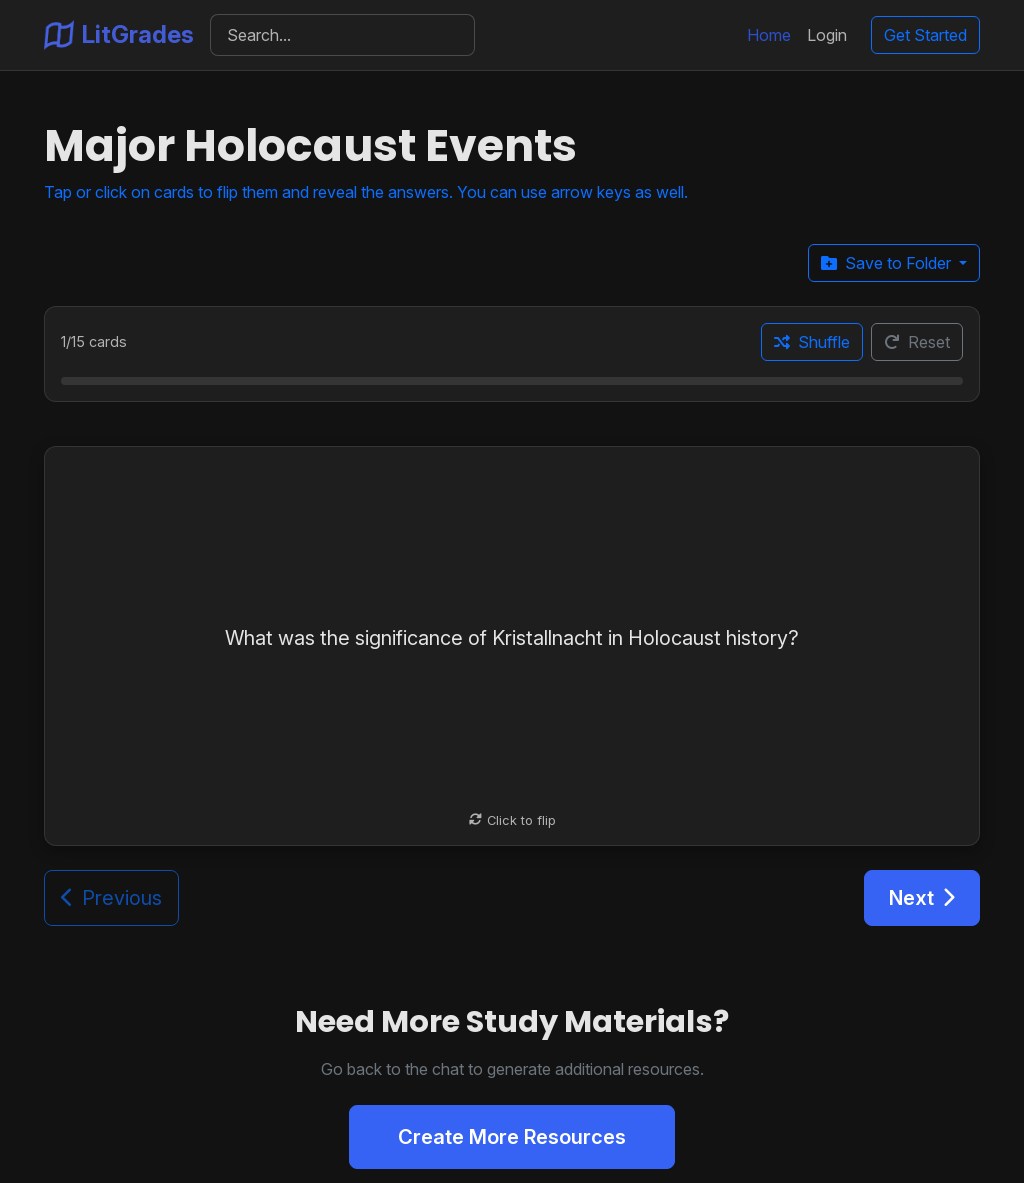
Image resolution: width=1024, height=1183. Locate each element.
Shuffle (812, 342)
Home (769, 35)
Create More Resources (512, 1137)
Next (922, 898)
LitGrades (119, 35)
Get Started (925, 35)
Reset (917, 342)
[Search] (342, 35)
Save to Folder (888, 263)
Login (827, 35)
